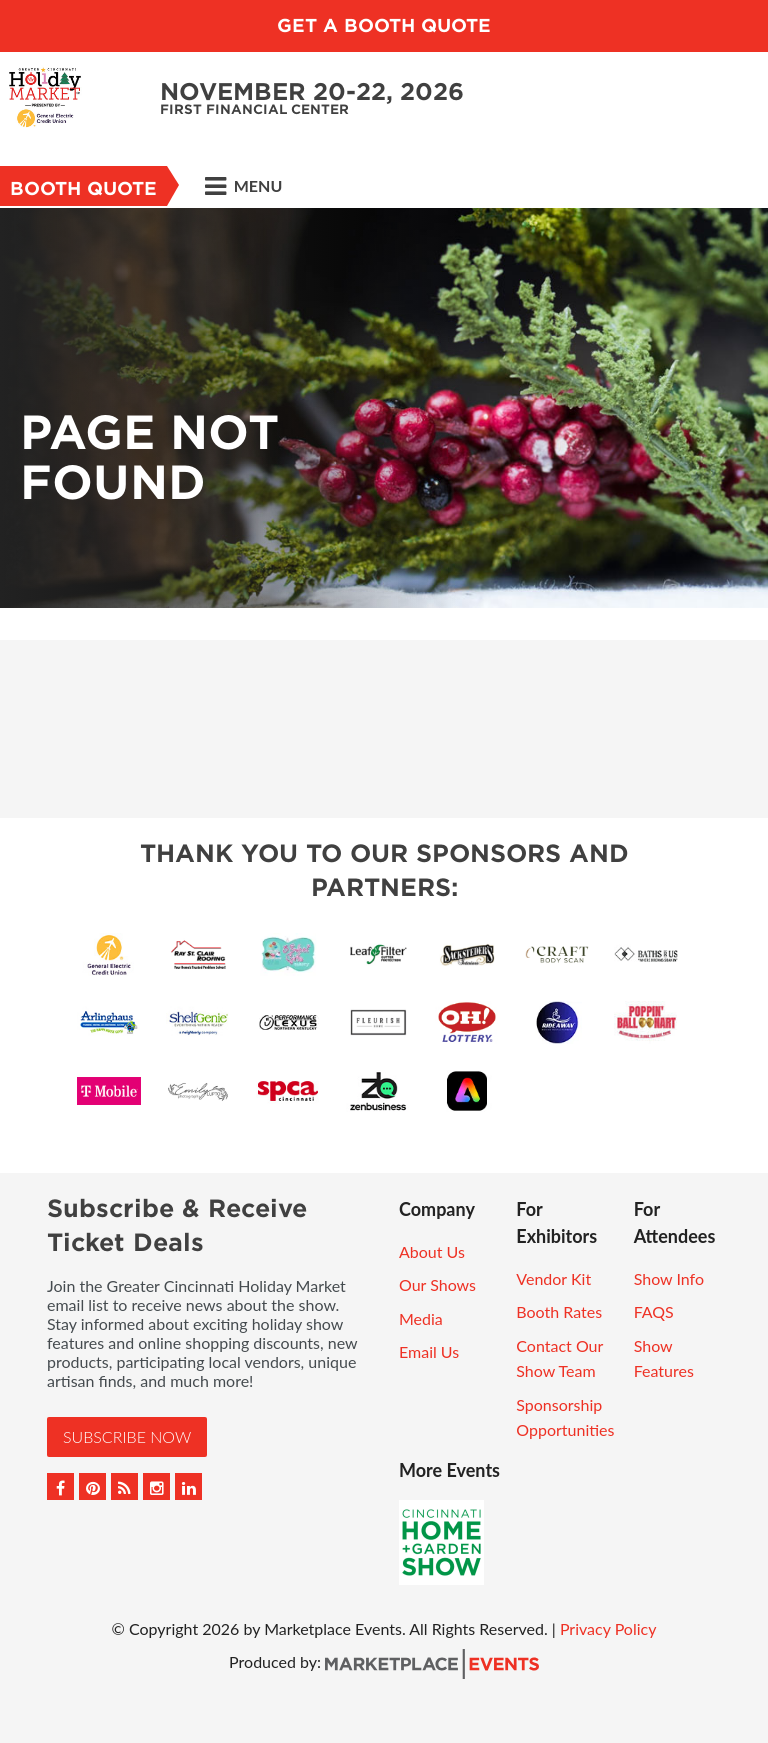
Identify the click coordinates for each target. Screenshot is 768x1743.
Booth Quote (83, 188)
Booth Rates (559, 1311)
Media (421, 1318)
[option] (384, 408)
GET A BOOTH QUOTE (384, 25)
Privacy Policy (608, 1628)
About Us (432, 1251)
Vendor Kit (553, 1278)
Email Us (429, 1351)
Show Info (669, 1278)
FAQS (654, 1311)
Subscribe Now (127, 1436)
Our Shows (437, 1284)
